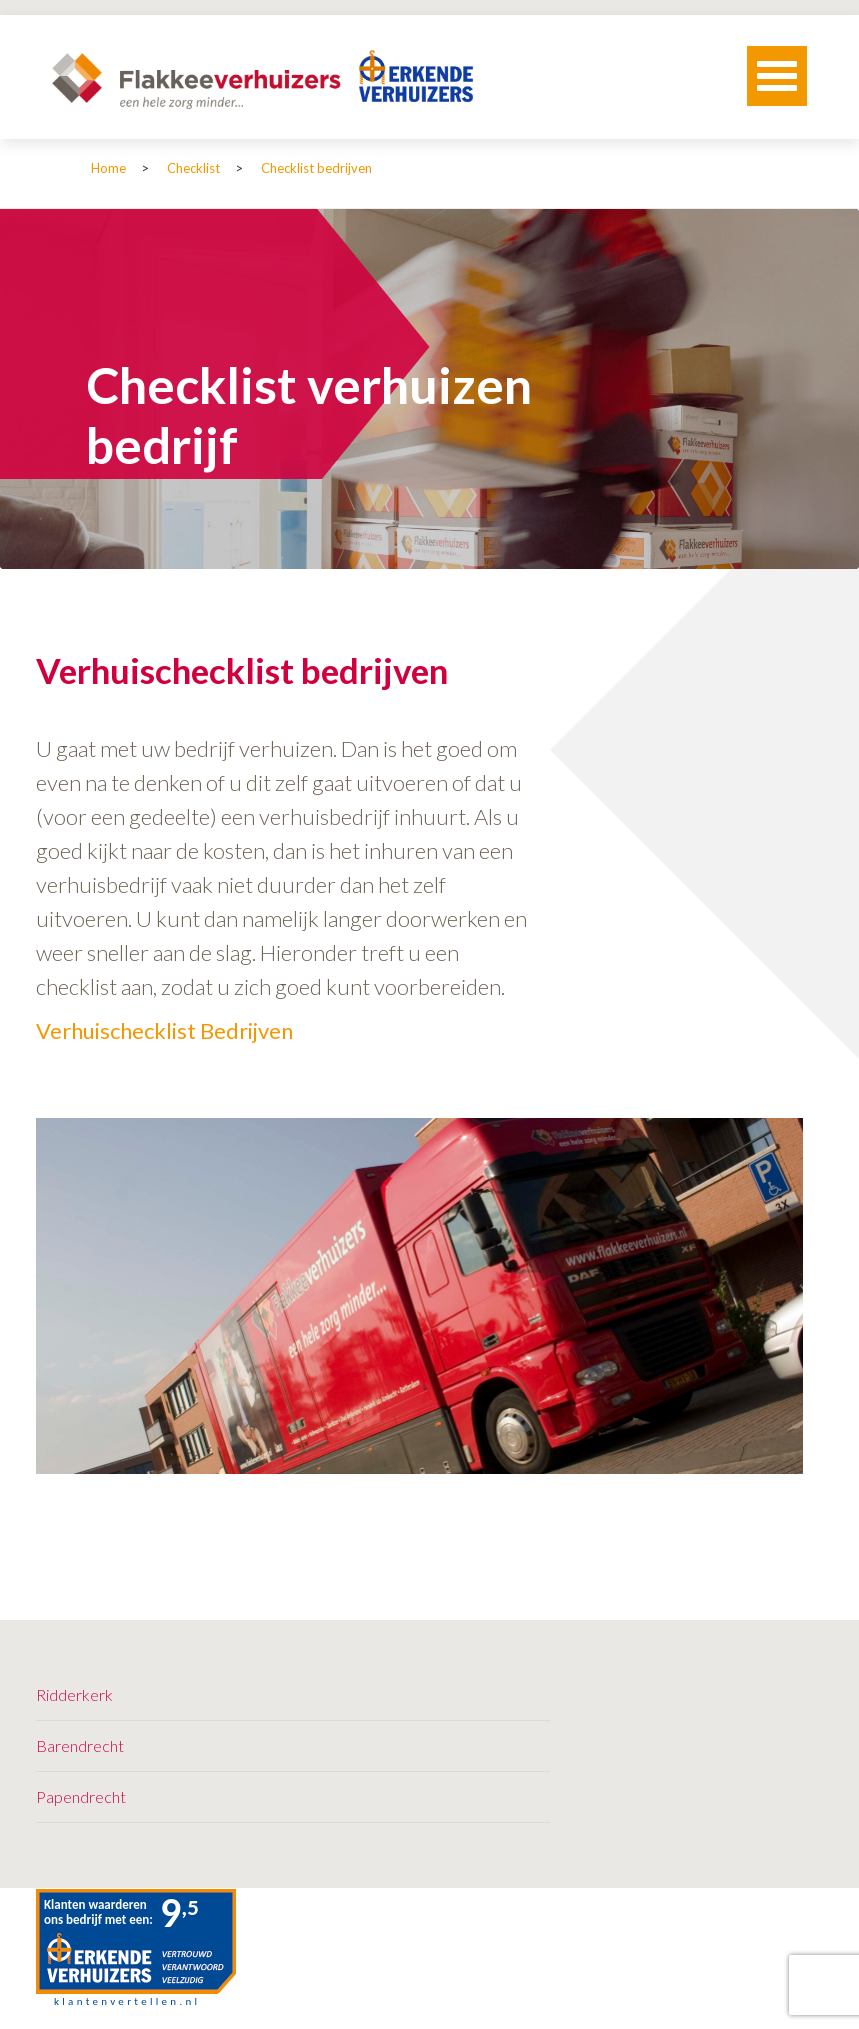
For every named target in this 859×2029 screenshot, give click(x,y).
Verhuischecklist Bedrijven (164, 1030)
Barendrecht (80, 1745)
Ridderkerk (74, 1694)
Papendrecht (81, 1796)
